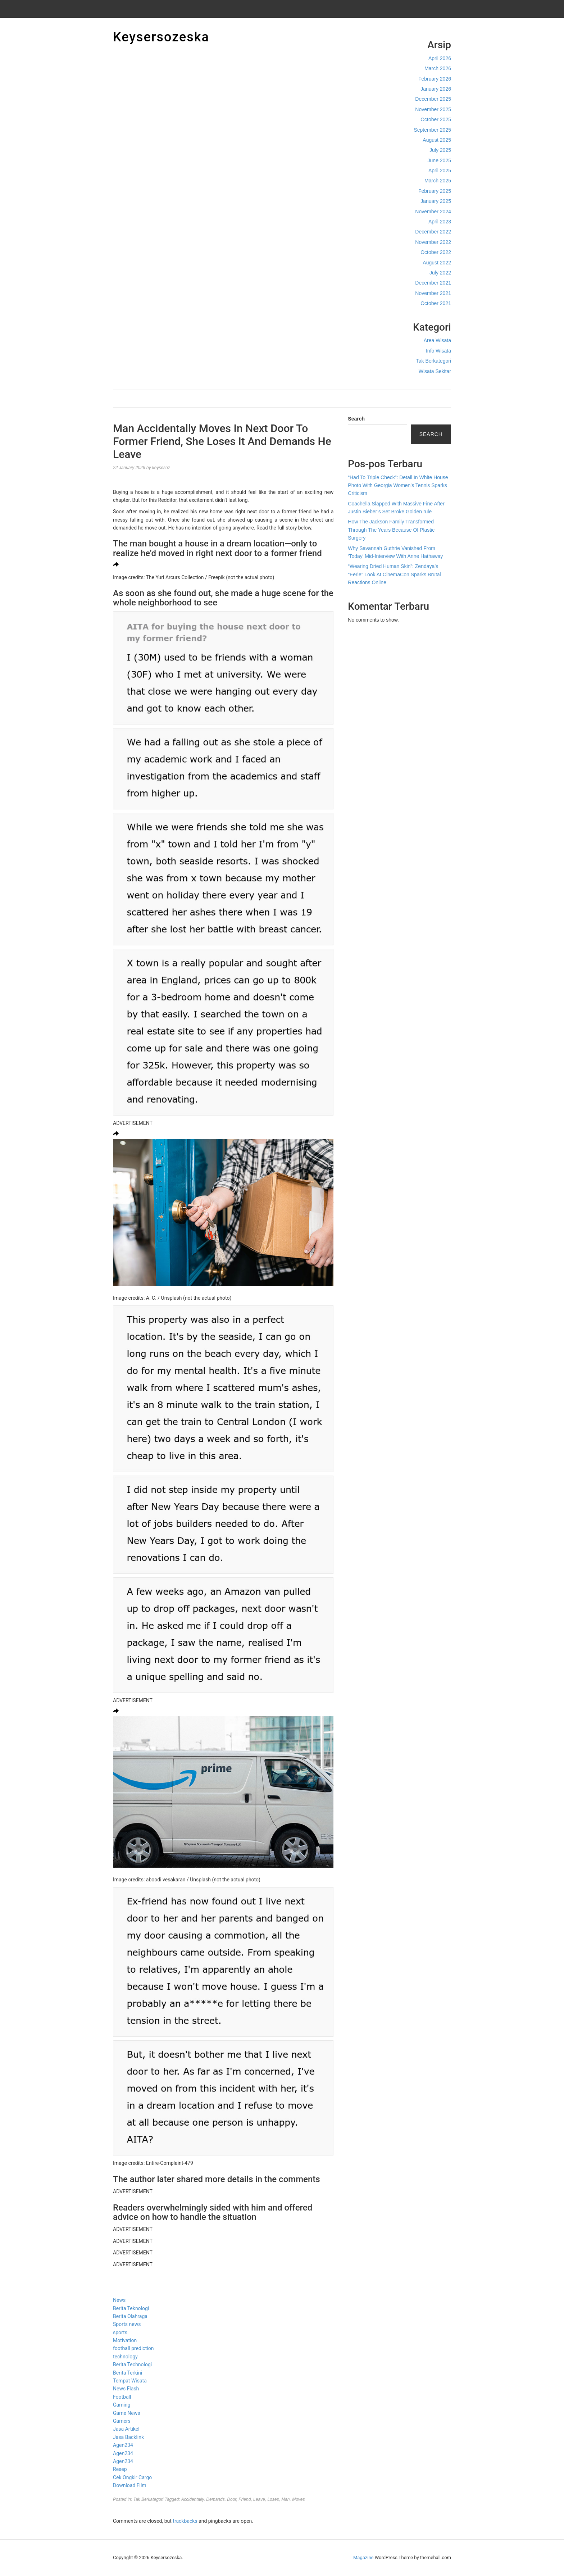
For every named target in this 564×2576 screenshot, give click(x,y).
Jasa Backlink (128, 2437)
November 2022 (433, 242)
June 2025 (439, 160)
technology (125, 2356)
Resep (120, 2469)
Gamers (122, 2421)
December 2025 (433, 99)
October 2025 (435, 119)
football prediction (133, 2348)
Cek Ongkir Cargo (132, 2477)
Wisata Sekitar (435, 371)
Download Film (129, 2485)
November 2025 (433, 109)
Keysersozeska (161, 37)
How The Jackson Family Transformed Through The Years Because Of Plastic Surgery (391, 530)
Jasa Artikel (126, 2429)
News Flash (126, 2388)
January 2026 (435, 89)
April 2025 (439, 170)
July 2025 (440, 150)
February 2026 (434, 79)
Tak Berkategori (433, 361)
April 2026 (439, 58)
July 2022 (440, 273)
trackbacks (185, 2521)
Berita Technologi (132, 2364)
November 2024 (433, 211)
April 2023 (439, 221)
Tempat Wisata (130, 2381)
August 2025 (437, 140)
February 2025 (434, 191)
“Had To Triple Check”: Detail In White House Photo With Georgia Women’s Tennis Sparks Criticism (398, 485)
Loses (273, 2499)
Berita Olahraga (130, 2316)
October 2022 (435, 252)
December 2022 (433, 232)
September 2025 (432, 130)
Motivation (125, 2340)
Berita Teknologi (131, 2308)
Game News (126, 2413)
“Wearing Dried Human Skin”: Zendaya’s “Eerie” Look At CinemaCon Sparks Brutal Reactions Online (394, 574)
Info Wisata (438, 351)
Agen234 (123, 2445)
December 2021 (433, 283)
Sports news (127, 2324)
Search (356, 419)
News (119, 2300)
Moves (298, 2499)
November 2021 (433, 293)
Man (285, 2499)
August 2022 (437, 262)
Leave (259, 2499)
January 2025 (435, 201)
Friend (244, 2499)
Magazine (363, 2557)
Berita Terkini (127, 2373)
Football (122, 2397)
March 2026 (437, 68)
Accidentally (192, 2499)
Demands (215, 2499)
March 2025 (437, 180)
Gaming (121, 2405)
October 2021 (435, 303)
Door (231, 2499)
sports (120, 2332)
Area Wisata (437, 340)
